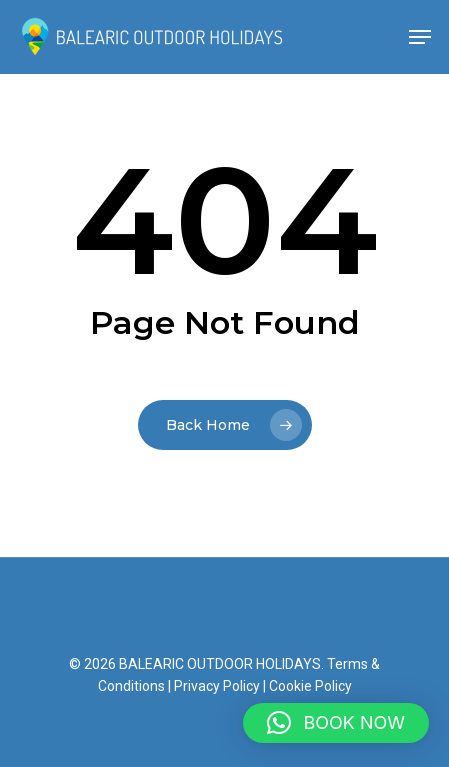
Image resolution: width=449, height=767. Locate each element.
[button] (336, 723)
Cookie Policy (310, 686)
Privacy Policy (217, 686)
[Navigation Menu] (420, 37)
